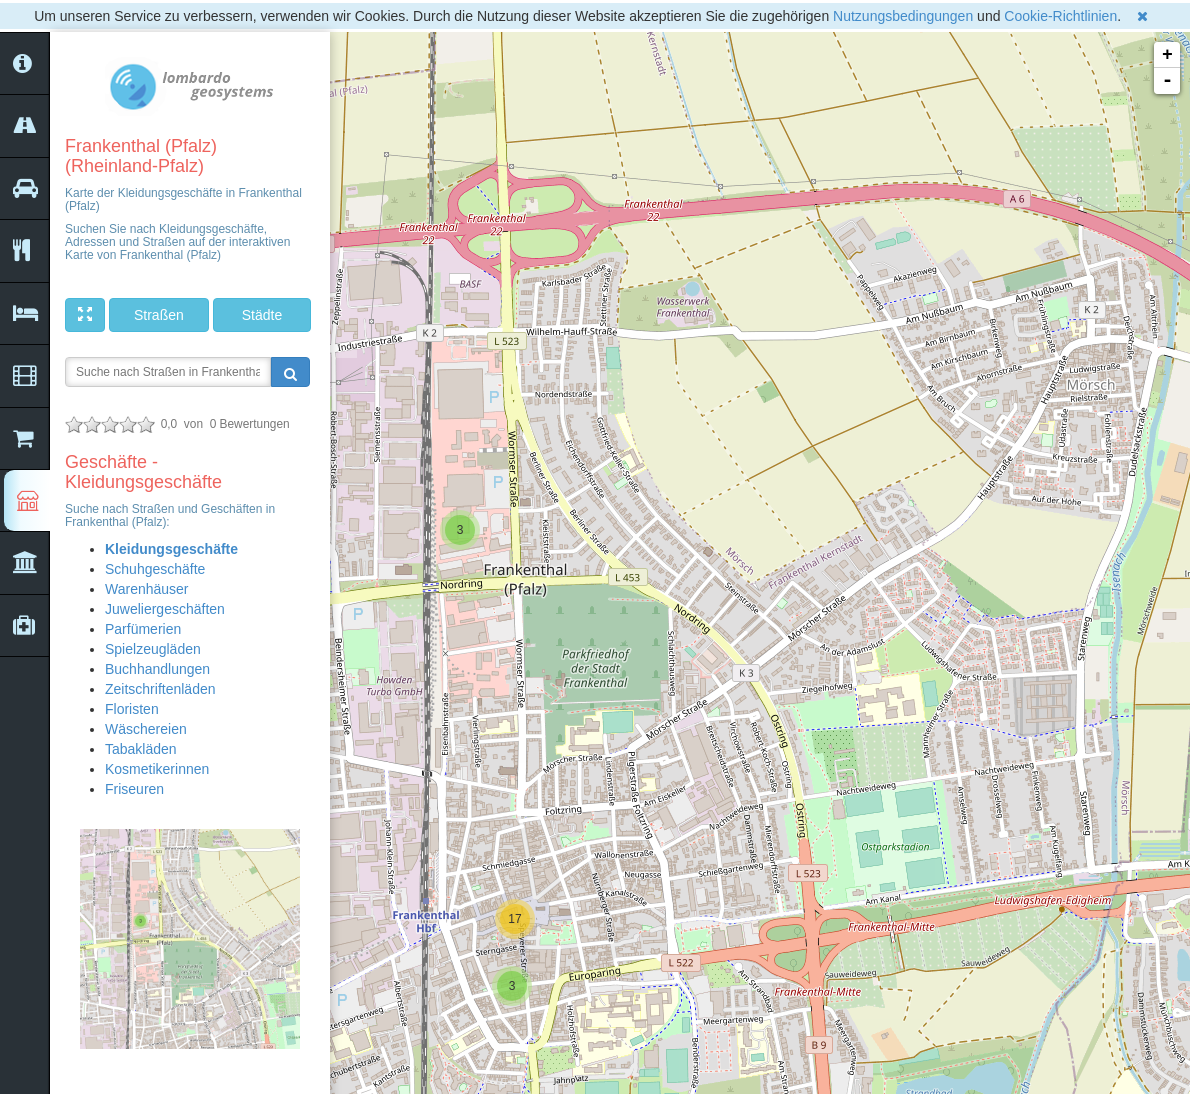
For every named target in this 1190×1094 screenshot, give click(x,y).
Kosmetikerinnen (157, 769)
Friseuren (134, 789)
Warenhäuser (147, 589)
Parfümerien (143, 629)
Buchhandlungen (157, 669)
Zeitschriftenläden (160, 689)
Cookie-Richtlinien (1060, 16)
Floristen (132, 709)
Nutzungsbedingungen (903, 16)
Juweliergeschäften (165, 609)
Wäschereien (146, 729)
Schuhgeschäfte (155, 569)
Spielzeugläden (153, 649)
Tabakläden (141, 749)
